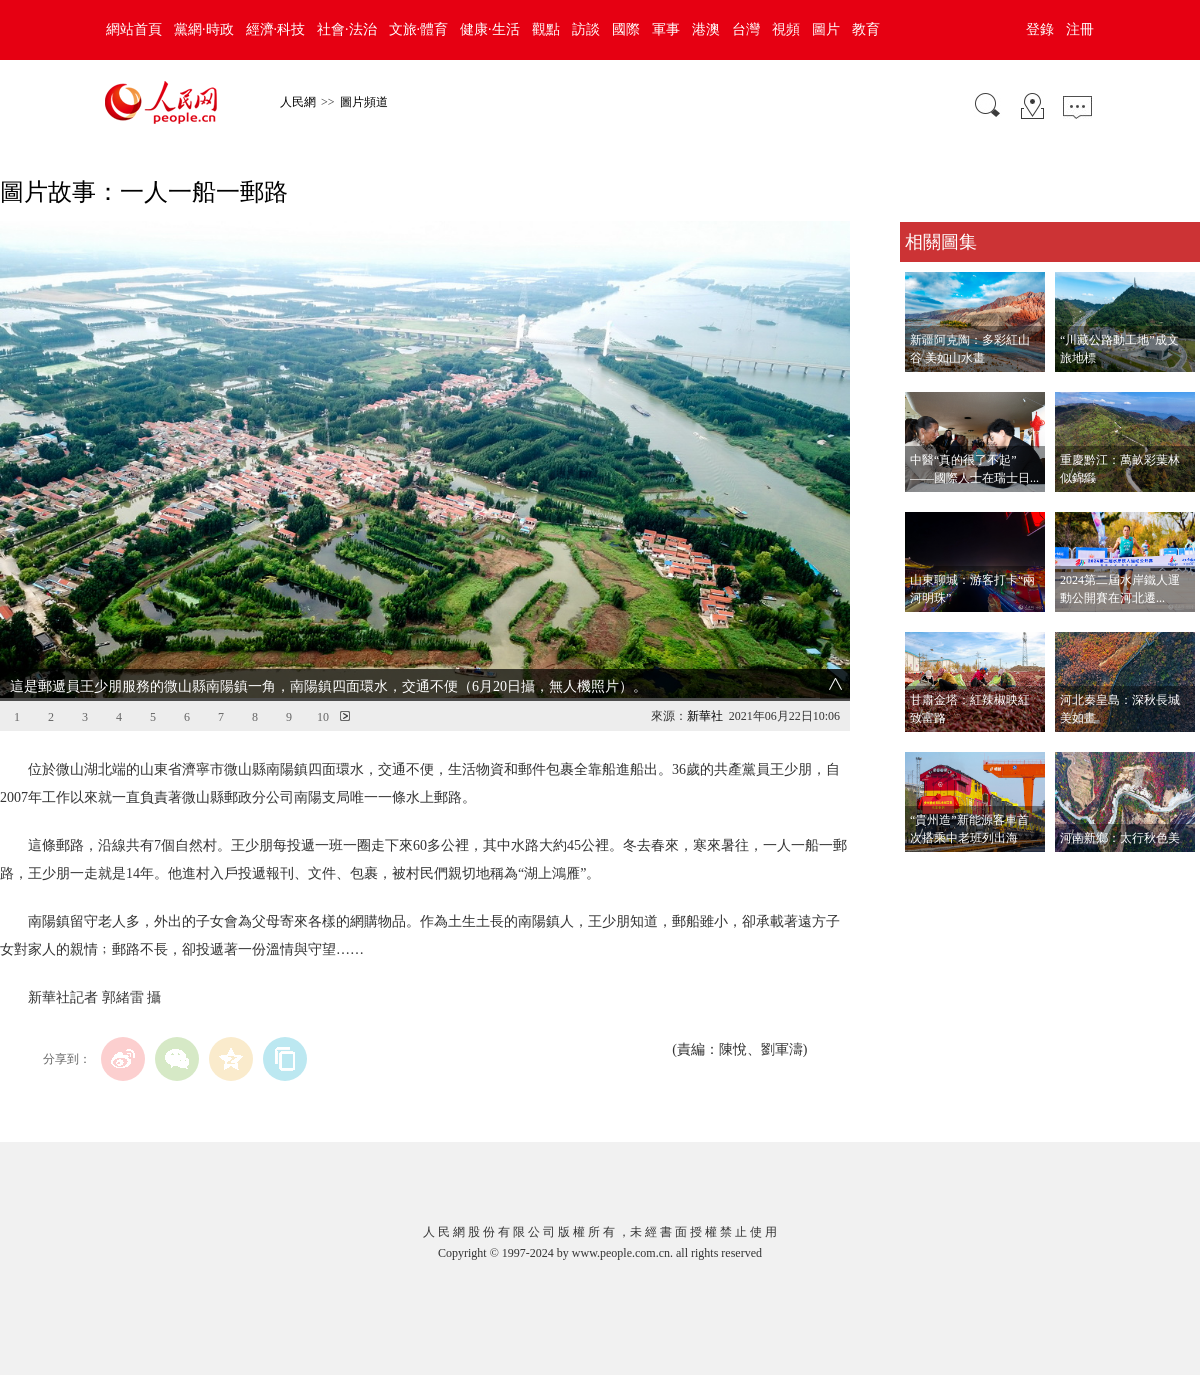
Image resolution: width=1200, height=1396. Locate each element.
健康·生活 (490, 29)
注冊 (1080, 29)
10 (323, 717)
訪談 (586, 29)
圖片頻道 (364, 102)
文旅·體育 (419, 29)
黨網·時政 (204, 29)
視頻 (786, 29)
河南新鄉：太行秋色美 (1120, 838)
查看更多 (928, 872)
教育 (866, 29)
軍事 (666, 29)
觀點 (546, 29)
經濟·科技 (276, 29)
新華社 (705, 716)
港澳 (706, 29)
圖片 (826, 29)
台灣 (746, 29)
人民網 (298, 102)
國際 (626, 29)
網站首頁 (134, 29)
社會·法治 (347, 29)
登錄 (1040, 29)
